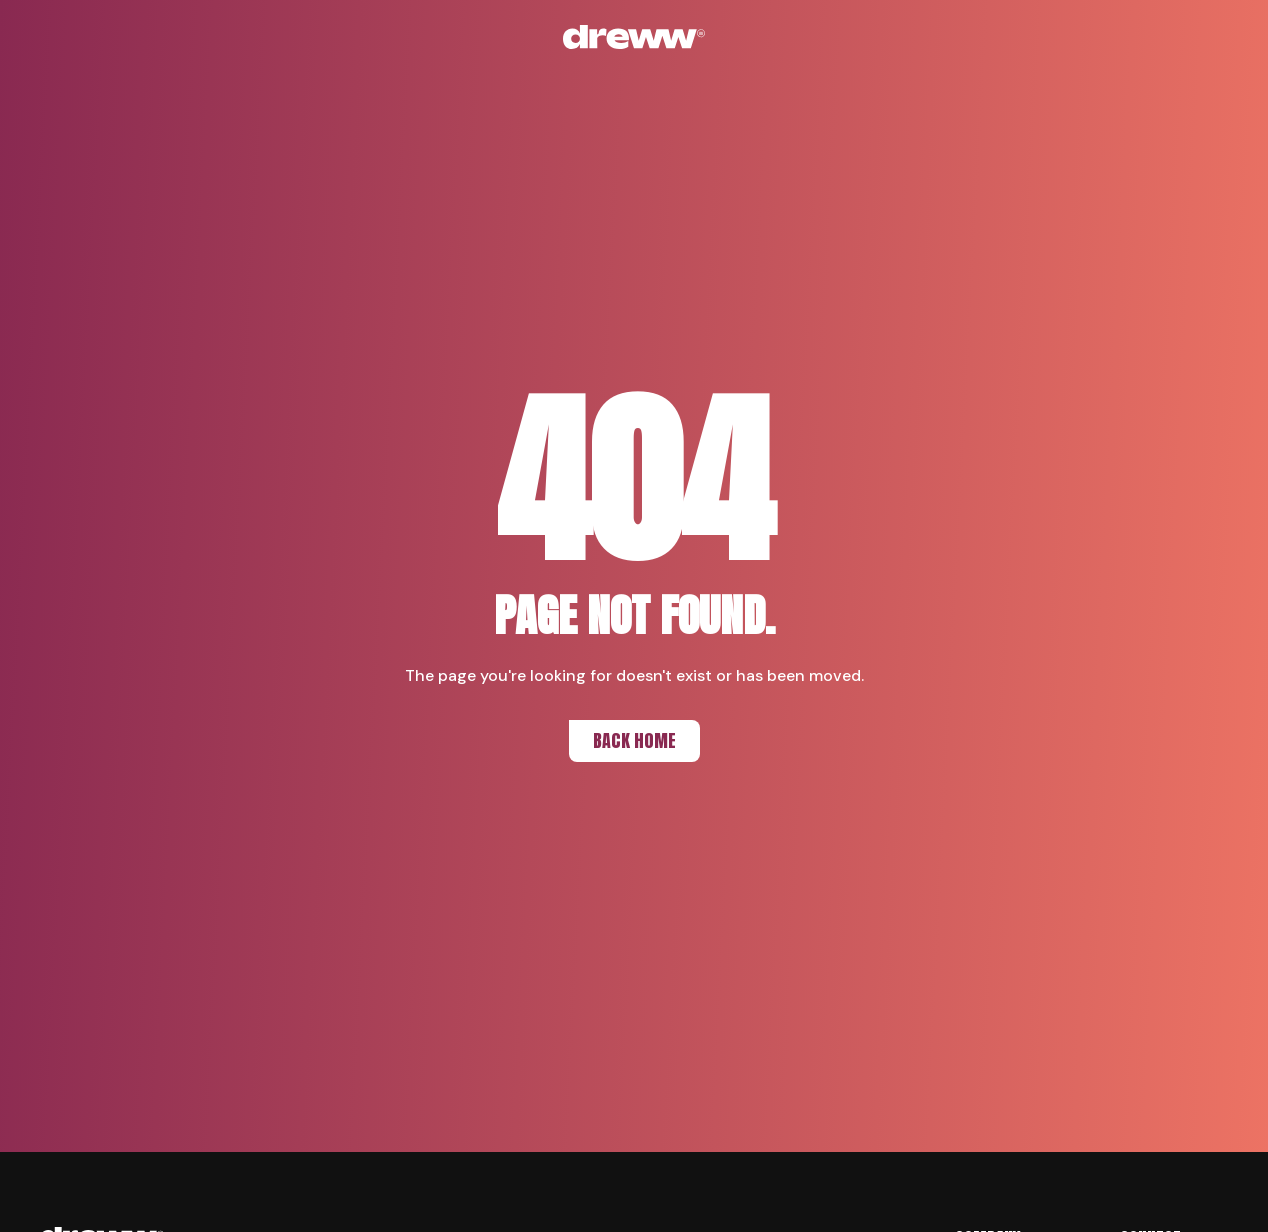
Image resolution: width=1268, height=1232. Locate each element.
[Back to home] (634, 37)
